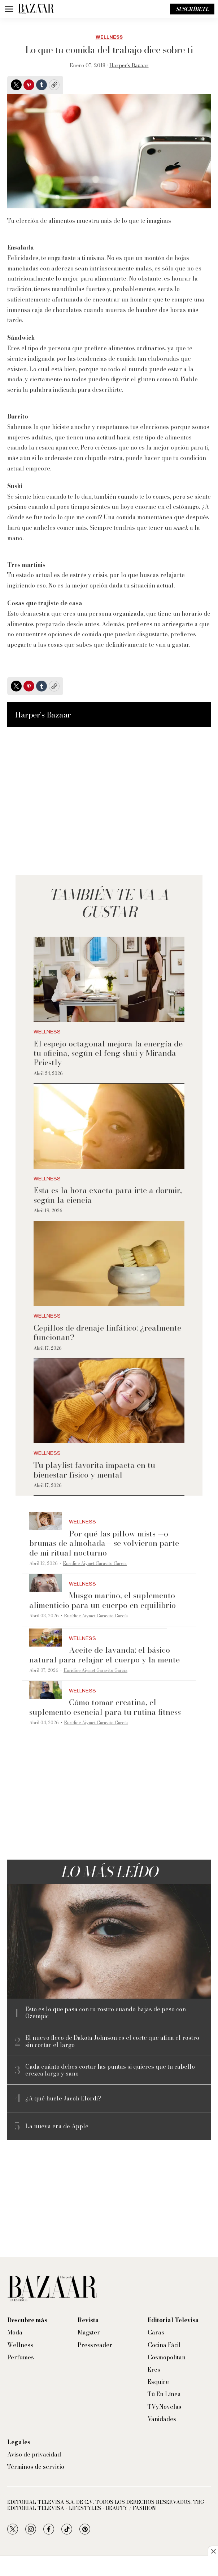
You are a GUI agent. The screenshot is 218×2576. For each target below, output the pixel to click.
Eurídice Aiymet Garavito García (95, 1563)
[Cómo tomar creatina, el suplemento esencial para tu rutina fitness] (45, 1690)
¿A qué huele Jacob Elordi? (63, 2098)
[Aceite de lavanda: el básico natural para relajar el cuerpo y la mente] (45, 1638)
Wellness (109, 37)
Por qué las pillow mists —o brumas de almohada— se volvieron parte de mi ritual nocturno (104, 1543)
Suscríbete (192, 9)
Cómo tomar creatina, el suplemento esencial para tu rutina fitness (105, 1707)
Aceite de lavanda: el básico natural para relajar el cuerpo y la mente (104, 1654)
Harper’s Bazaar (129, 65)
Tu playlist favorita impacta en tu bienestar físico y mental (94, 1469)
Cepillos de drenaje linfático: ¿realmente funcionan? (107, 1332)
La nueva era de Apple (56, 2126)
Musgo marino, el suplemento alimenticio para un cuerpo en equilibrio (102, 1600)
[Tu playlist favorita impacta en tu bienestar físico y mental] (109, 1400)
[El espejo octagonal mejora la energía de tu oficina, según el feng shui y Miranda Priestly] (109, 979)
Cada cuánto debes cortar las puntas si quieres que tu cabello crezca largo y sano (110, 2070)
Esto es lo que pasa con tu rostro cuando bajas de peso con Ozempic (105, 2013)
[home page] (36, 9)
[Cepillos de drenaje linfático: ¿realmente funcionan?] (109, 1263)
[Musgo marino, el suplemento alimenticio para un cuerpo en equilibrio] (45, 1583)
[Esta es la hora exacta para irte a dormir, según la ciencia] (109, 1126)
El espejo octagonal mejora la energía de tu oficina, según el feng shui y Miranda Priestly (108, 1053)
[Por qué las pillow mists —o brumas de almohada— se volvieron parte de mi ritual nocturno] (45, 1521)
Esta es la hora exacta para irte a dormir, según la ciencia (108, 1195)
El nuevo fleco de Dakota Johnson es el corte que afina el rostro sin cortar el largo (112, 2041)
